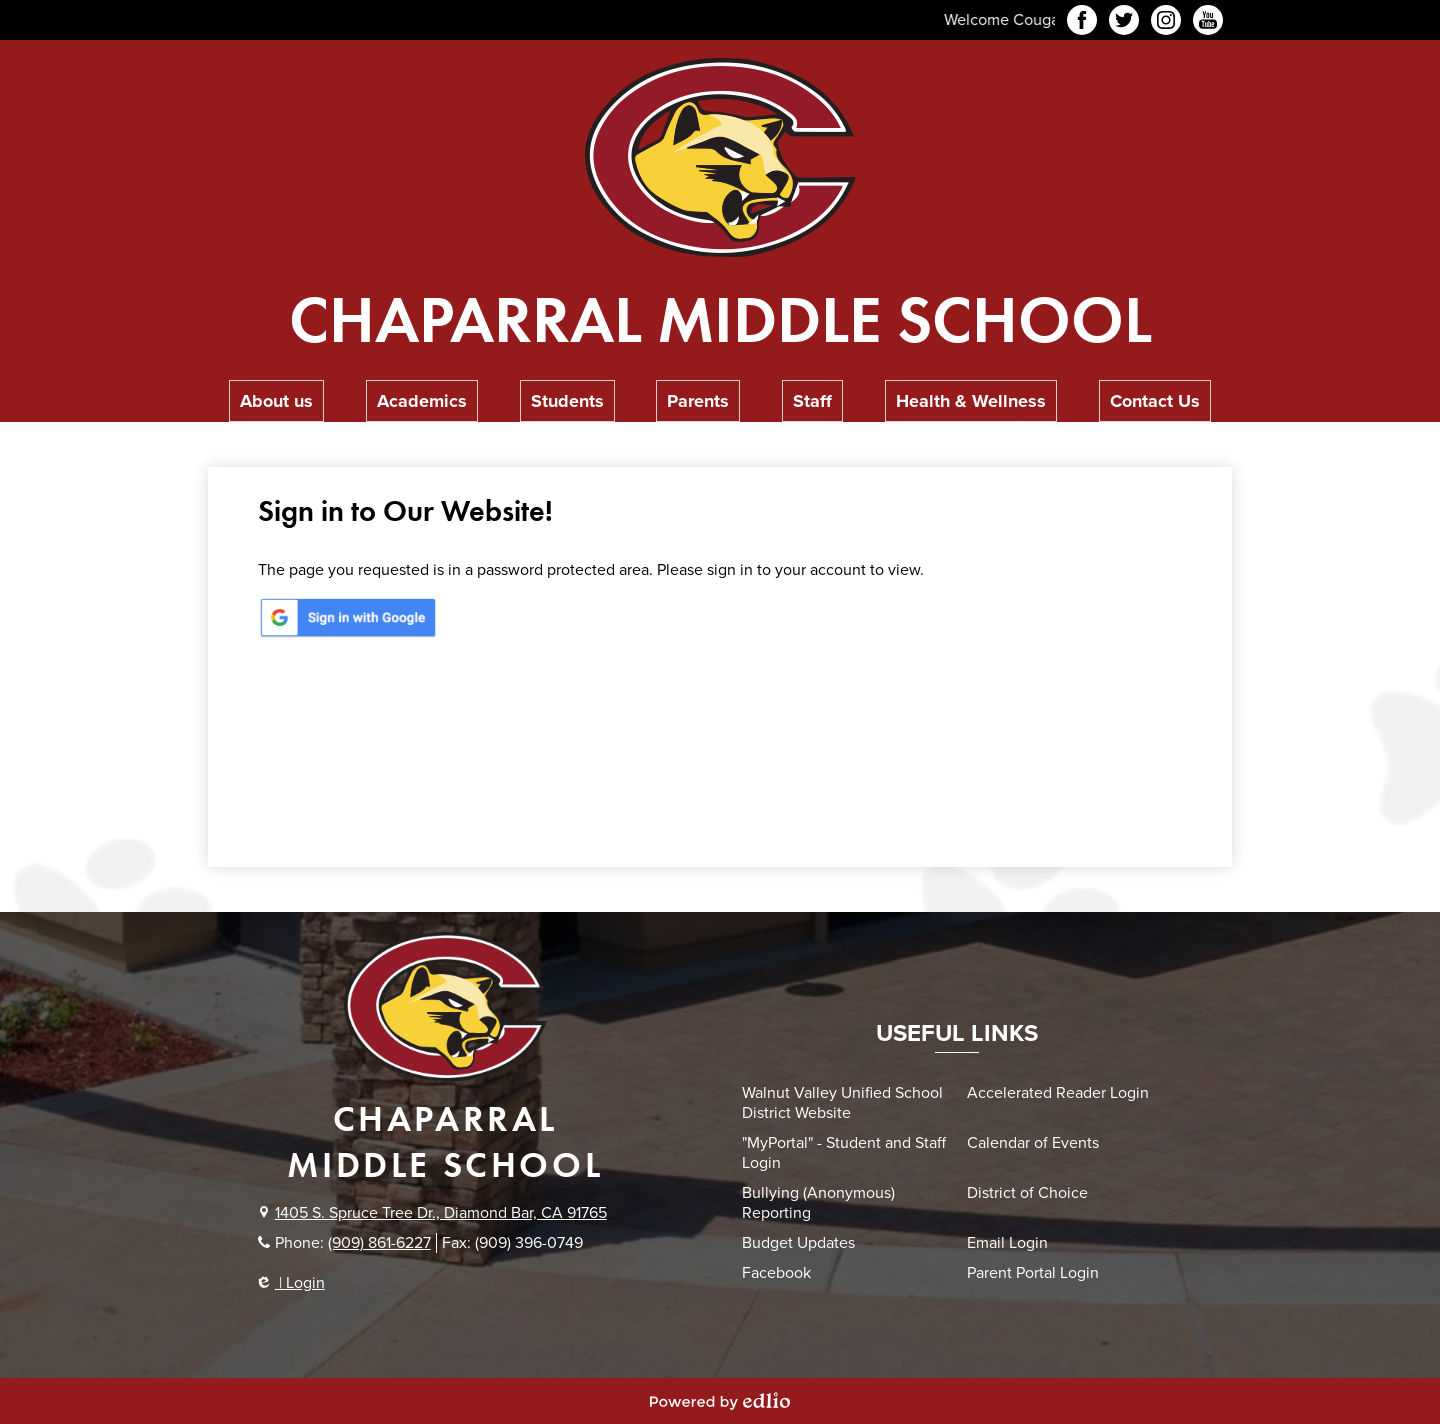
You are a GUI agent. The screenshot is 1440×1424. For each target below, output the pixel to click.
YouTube (1208, 23)
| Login (291, 1283)
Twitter (1124, 23)
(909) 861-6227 (379, 1243)
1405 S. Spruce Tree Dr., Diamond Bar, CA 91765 (441, 1213)
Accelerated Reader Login (1058, 1093)
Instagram (1166, 23)
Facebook (1082, 23)
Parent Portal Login (1033, 1273)
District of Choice (1027, 1193)
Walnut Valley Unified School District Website (842, 1103)
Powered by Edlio (720, 1401)
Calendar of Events (1033, 1143)
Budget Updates (798, 1243)
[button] (276, 401)
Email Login (1007, 1243)
